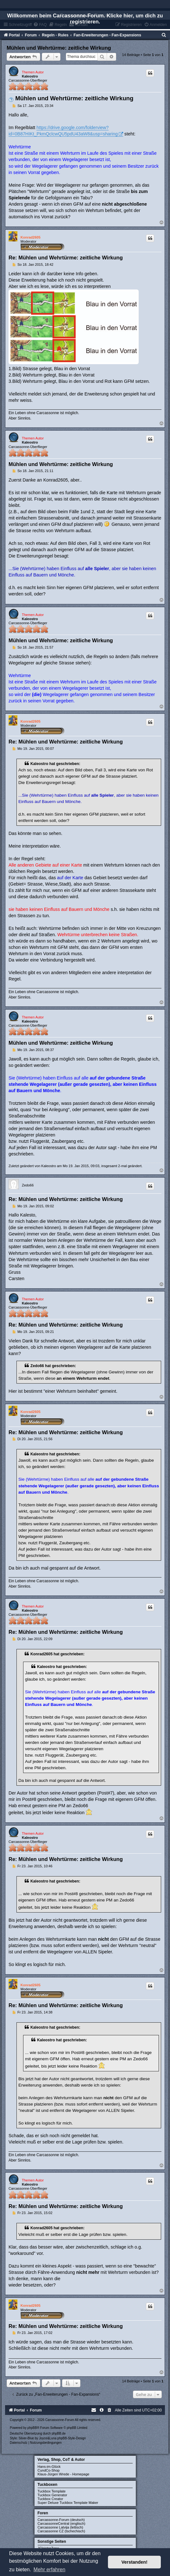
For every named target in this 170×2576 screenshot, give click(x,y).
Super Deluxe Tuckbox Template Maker (68, 2502)
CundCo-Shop (49, 2470)
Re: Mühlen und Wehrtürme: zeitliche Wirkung (66, 257)
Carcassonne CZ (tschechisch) (61, 2531)
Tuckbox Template (52, 2491)
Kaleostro (30, 76)
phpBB (32, 2428)
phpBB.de (59, 2433)
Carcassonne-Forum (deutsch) (61, 2520)
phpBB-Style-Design (71, 2438)
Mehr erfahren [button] (50, 2569)
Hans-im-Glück (49, 2466)
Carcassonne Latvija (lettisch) (60, 2527)
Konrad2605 (31, 237)
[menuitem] (164, 35)
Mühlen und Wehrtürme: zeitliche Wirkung (59, 48)
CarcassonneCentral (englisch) (61, 2523)
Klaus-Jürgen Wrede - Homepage (64, 2474)
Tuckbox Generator (52, 2495)
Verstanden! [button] (135, 2562)
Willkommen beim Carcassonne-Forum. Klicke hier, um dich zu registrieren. (85, 18)
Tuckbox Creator (50, 2499)
